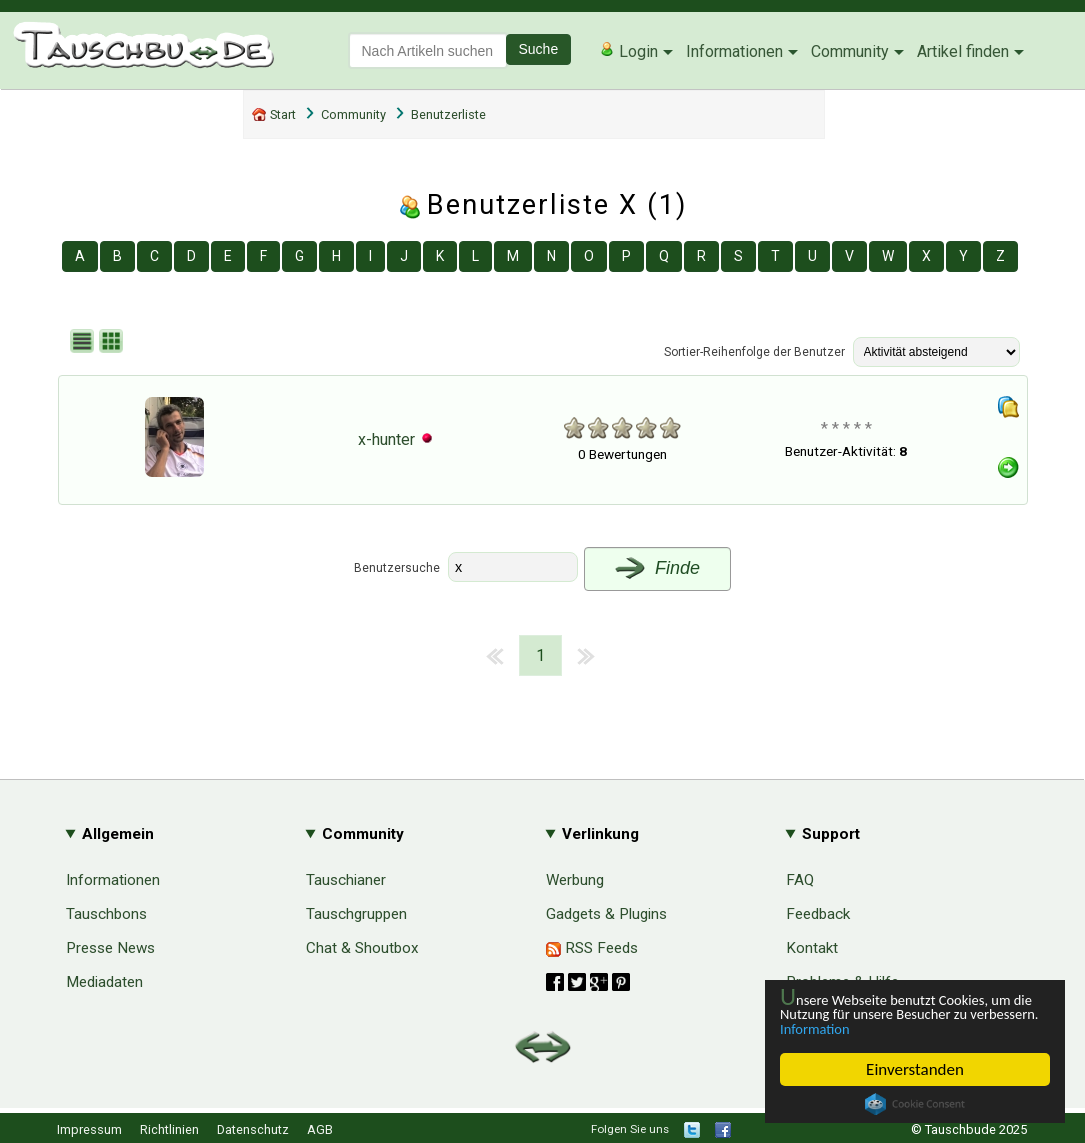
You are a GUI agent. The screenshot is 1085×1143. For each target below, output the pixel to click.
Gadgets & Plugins (606, 914)
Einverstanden (915, 1069)
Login (628, 51)
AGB (320, 1129)
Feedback (818, 914)
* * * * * (846, 428)
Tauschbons (106, 914)
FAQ (800, 880)
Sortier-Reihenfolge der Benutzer (754, 352)
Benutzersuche (397, 568)
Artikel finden (963, 51)
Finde (657, 568)
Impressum (89, 1129)
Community (850, 51)
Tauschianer (346, 880)
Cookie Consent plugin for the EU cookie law (915, 1104)
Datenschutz (253, 1129)
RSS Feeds (592, 948)
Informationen (734, 51)
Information (905, 1027)
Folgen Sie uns (630, 1129)
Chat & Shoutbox (362, 948)
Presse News (110, 948)
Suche (539, 49)
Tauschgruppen (356, 914)
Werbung (575, 880)
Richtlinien (169, 1129)
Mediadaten (104, 982)
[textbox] (428, 50)
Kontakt (812, 948)
